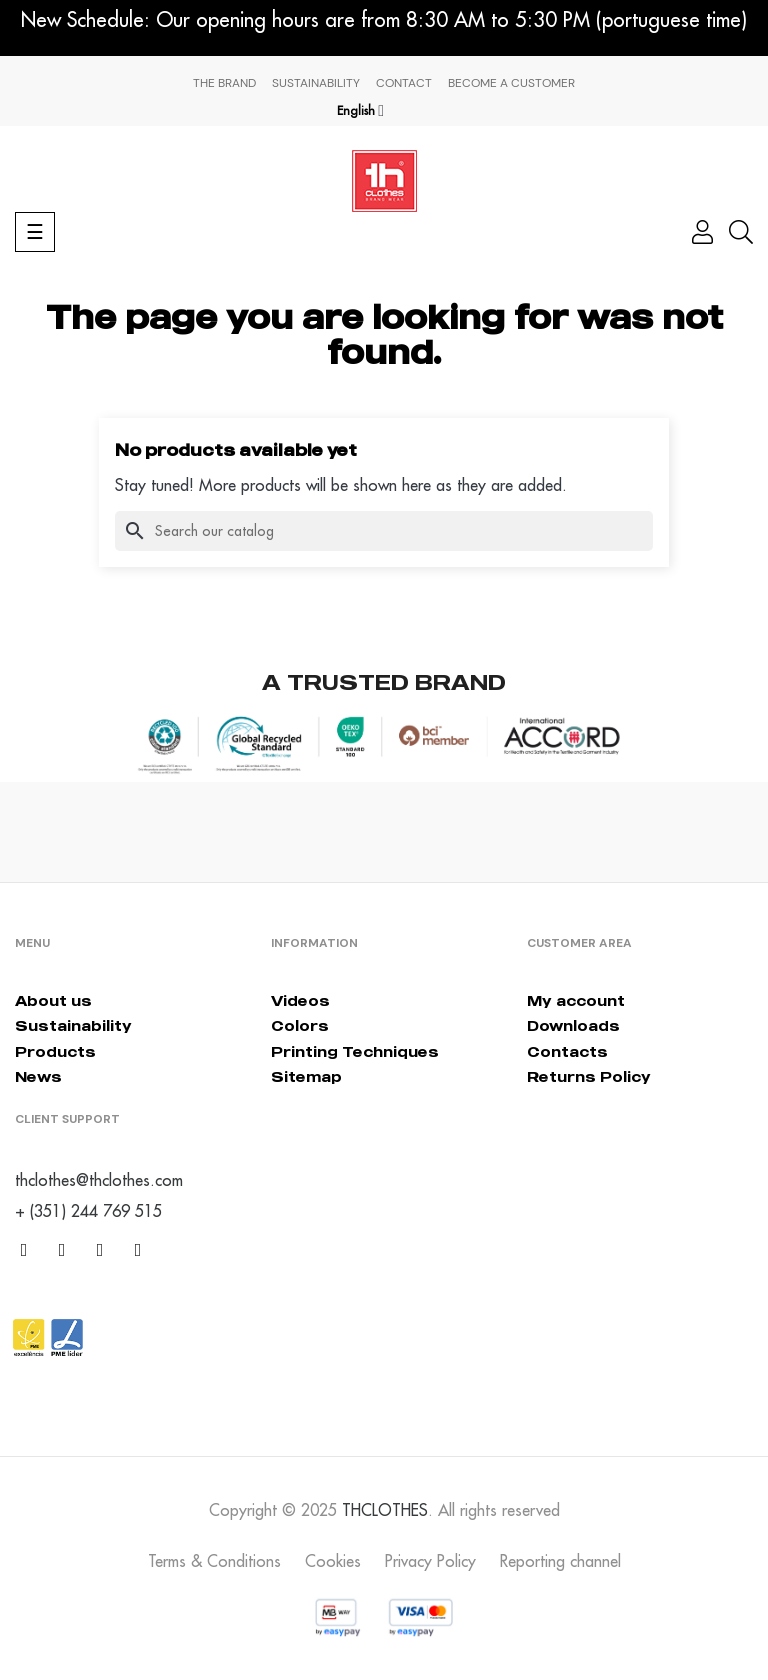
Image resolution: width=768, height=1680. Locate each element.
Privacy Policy (430, 1561)
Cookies (333, 1561)
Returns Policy (589, 1076)
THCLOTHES (385, 1510)
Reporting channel (560, 1561)
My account (576, 1000)
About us (53, 1000)
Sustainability (316, 83)
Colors (300, 1025)
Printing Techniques (355, 1051)
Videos (300, 1000)
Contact (404, 83)
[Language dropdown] (360, 111)
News (38, 1076)
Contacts (567, 1051)
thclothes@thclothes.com (99, 1180)
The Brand (224, 83)
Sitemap (306, 1076)
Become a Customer (511, 83)
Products (55, 1051)
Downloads (573, 1025)
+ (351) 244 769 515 (88, 1211)
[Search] (384, 531)
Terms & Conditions (214, 1561)
